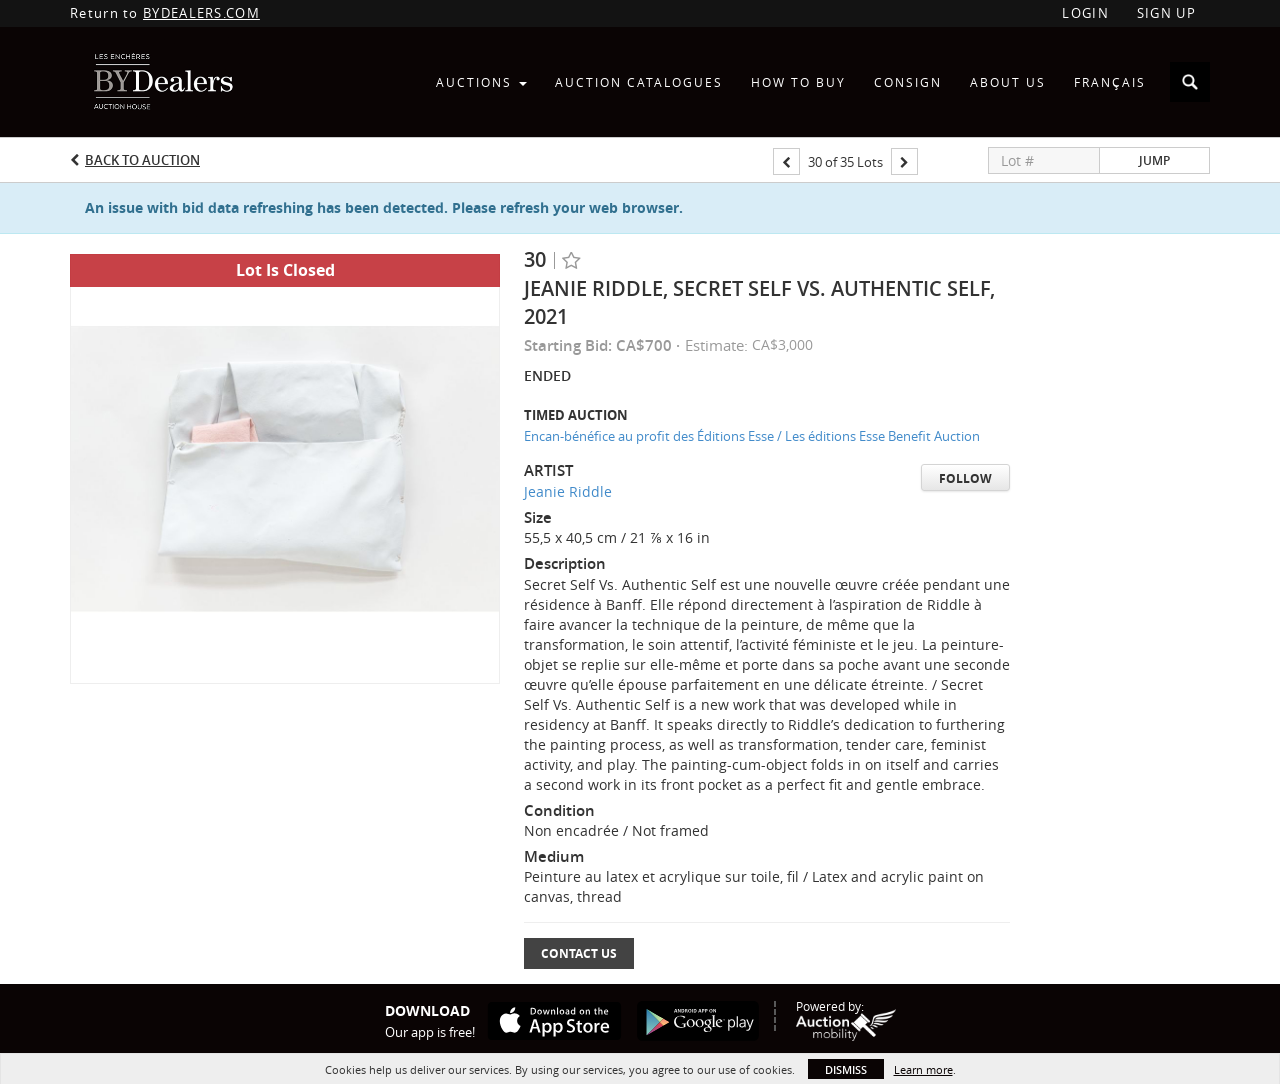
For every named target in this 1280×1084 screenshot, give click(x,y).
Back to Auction (142, 160)
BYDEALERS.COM (201, 13)
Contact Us (579, 953)
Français (1110, 82)
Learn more (923, 1069)
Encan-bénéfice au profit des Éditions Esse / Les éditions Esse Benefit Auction (752, 436)
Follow (965, 478)
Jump (1154, 160)
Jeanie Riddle (568, 491)
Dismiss (846, 1069)
